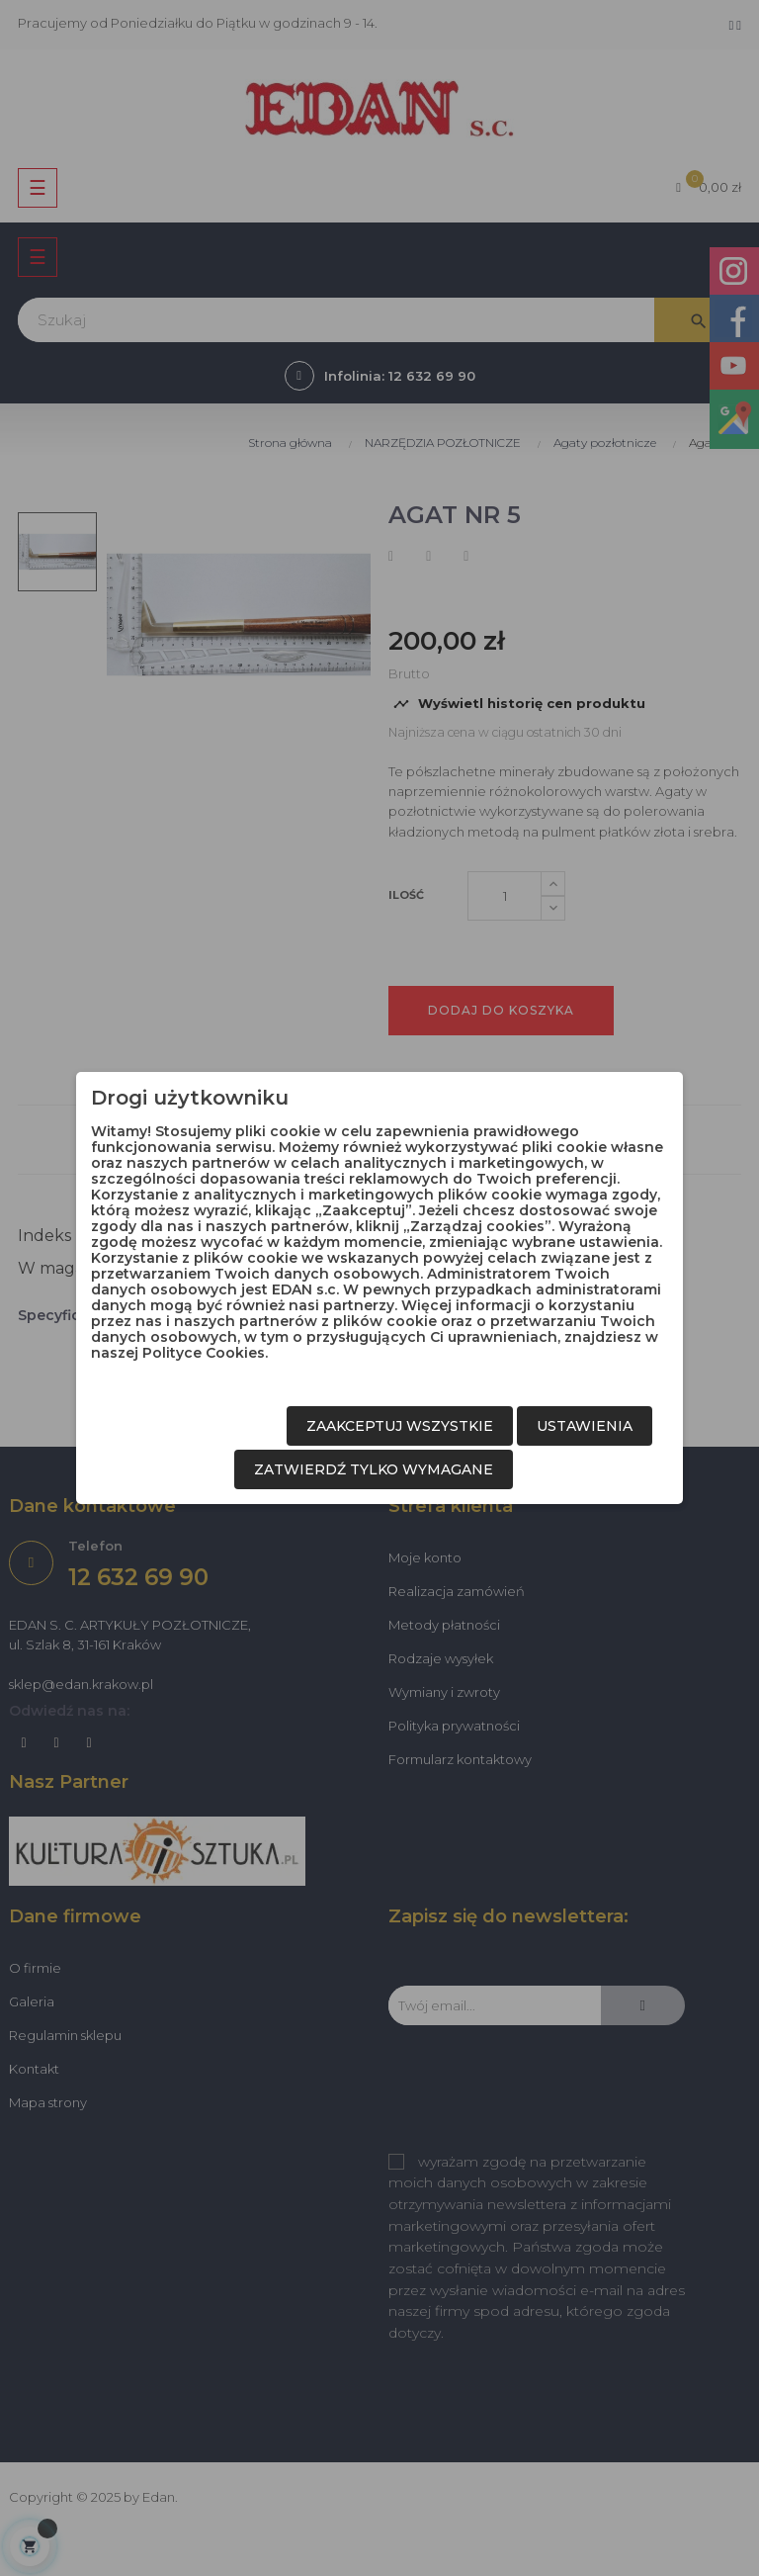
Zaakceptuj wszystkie (399, 1426)
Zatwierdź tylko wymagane (373, 1469)
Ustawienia (584, 1426)
